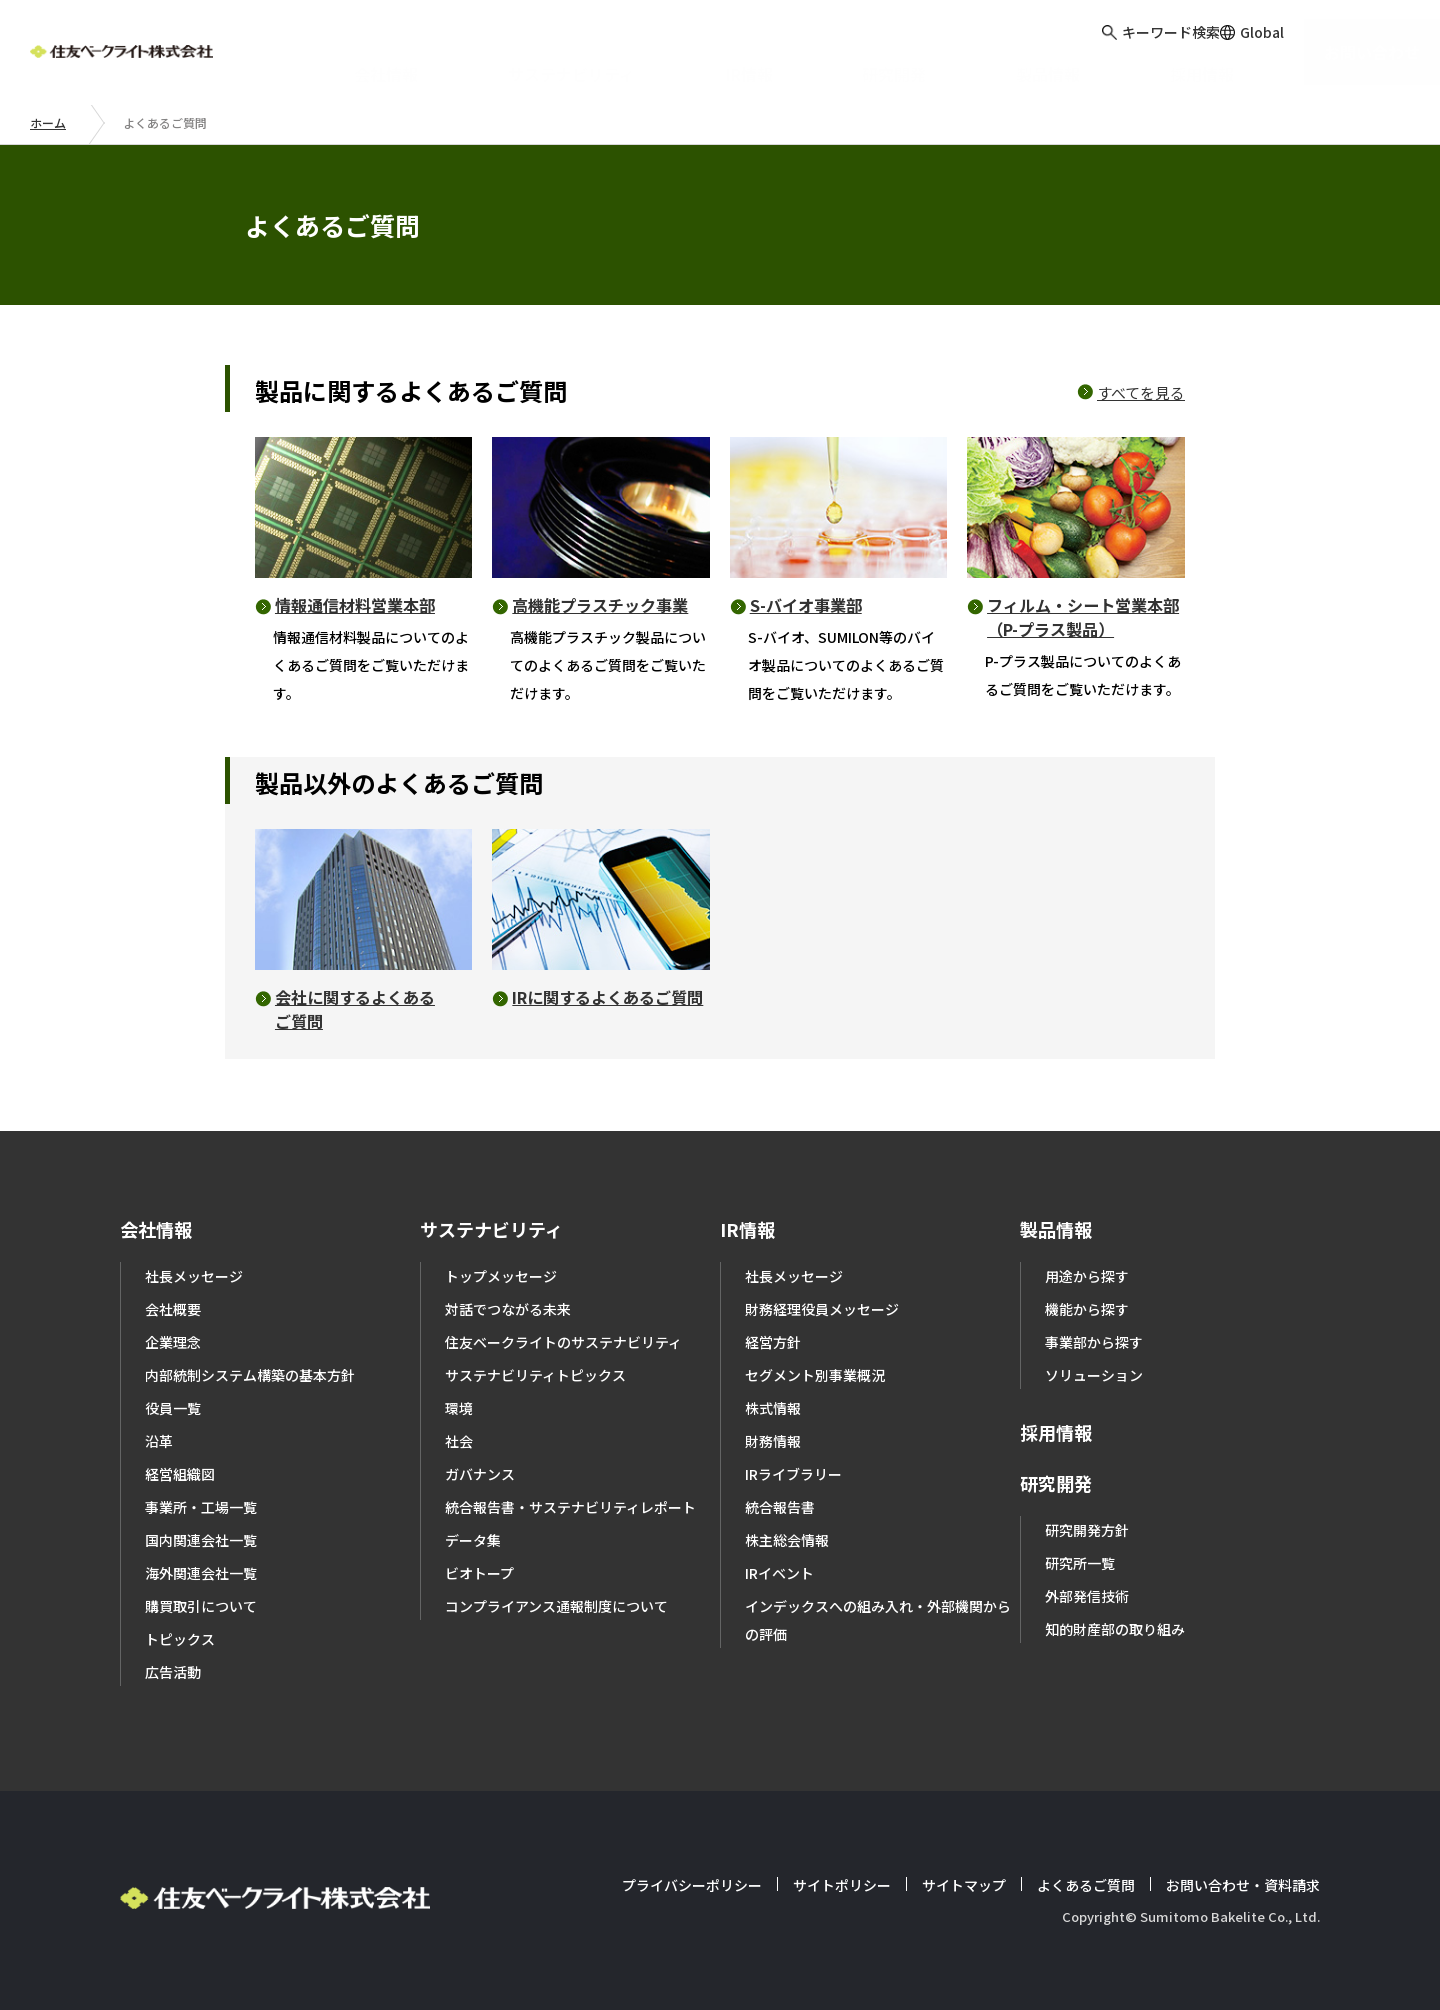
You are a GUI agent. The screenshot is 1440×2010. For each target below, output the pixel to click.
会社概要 (173, 1309)
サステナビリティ (491, 1229)
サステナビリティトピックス (535, 1375)
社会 (459, 1441)
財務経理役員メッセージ (822, 1309)
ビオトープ (479, 1573)
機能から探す (1087, 1309)
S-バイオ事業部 (806, 605)
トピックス (180, 1639)
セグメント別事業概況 (815, 1375)
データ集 (473, 1540)
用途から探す (1087, 1276)
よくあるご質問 (1086, 1885)
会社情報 (156, 1229)
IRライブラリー (793, 1474)
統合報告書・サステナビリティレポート (570, 1507)
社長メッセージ (194, 1276)
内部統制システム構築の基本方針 (250, 1375)
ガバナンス (480, 1474)
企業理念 (173, 1342)
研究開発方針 (1087, 1530)
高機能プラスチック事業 (600, 605)
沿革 (159, 1441)
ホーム (48, 122)
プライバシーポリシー (692, 1885)
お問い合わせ (1364, 49)
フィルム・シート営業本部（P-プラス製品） (1083, 617)
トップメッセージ (501, 1276)
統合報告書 (780, 1507)
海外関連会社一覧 (201, 1573)
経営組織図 (180, 1474)
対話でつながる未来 (508, 1309)
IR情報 (747, 1229)
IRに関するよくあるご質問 (607, 997)
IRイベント (779, 1573)
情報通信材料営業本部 (355, 605)
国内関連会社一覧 (201, 1540)
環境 (459, 1408)
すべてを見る (1141, 392)
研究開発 (1056, 1483)
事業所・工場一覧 (201, 1507)
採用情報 (1056, 1432)
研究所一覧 (1080, 1563)
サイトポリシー (842, 1885)
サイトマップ (964, 1885)
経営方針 (773, 1342)
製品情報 (1056, 1229)
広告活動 (173, 1672)
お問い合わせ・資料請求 (1243, 1885)
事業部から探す (1094, 1342)
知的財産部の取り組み (1115, 1629)
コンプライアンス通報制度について (556, 1606)
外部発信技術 (1087, 1596)
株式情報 (773, 1408)
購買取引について (201, 1606)
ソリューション (1094, 1375)
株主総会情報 (787, 1540)
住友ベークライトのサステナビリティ (563, 1342)
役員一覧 (173, 1408)
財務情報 (773, 1441)
